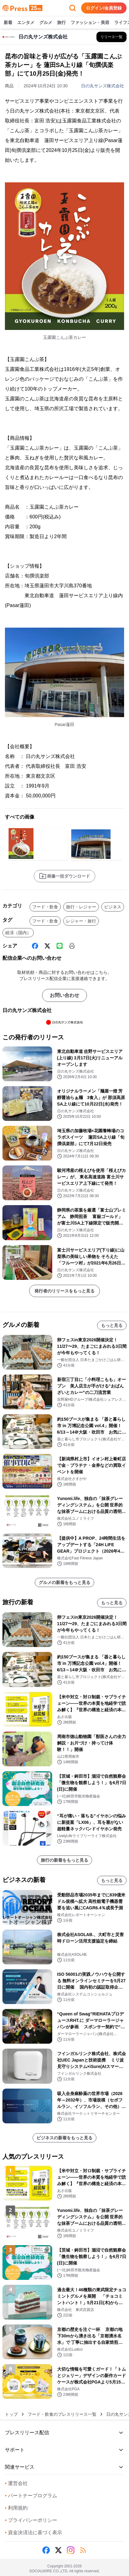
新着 (8, 23)
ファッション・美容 (90, 23)
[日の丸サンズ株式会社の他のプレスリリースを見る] (111, 37)
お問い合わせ (64, 995)
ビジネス (112, 906)
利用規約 (16, 2508)
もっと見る (112, 1325)
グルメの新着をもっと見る (64, 1582)
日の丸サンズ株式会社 (102, 85)
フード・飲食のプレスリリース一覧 (62, 2414)
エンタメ (25, 23)
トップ (11, 2414)
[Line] (60, 946)
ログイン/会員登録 (104, 8)
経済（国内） (18, 932)
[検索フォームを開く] (72, 8)
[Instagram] (70, 2550)
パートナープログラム (31, 2495)
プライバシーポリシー (31, 2520)
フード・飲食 (45, 906)
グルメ (45, 23)
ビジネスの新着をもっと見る (64, 2137)
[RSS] (83, 2550)
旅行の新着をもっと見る (64, 1860)
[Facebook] (35, 946)
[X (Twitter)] (47, 946)
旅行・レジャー (81, 906)
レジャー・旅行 (81, 921)
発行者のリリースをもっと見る (64, 1290)
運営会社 (16, 2483)
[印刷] (72, 946)
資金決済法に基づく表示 (33, 2532)
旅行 (61, 23)
